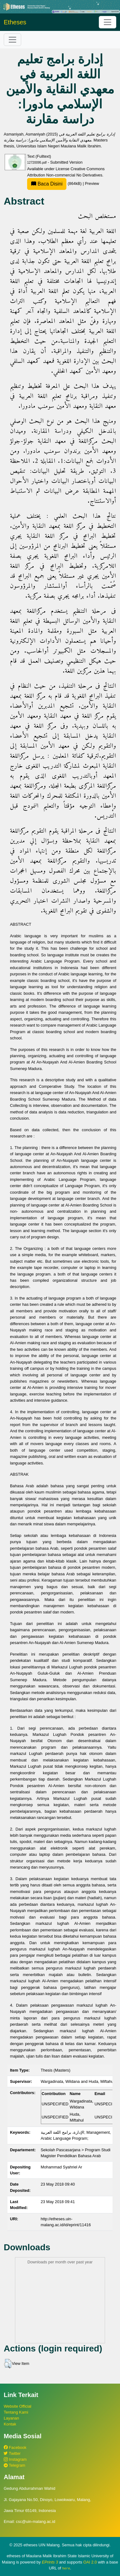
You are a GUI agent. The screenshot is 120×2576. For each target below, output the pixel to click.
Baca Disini (46, 183)
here (66, 2568)
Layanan (11, 2418)
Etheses (15, 22)
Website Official (17, 2406)
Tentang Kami (16, 2412)
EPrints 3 (50, 2562)
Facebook (15, 2447)
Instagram (15, 2459)
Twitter (12, 2453)
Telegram (14, 2465)
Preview (92, 183)
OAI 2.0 (90, 2562)
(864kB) (55, 183)
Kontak (10, 2424)
